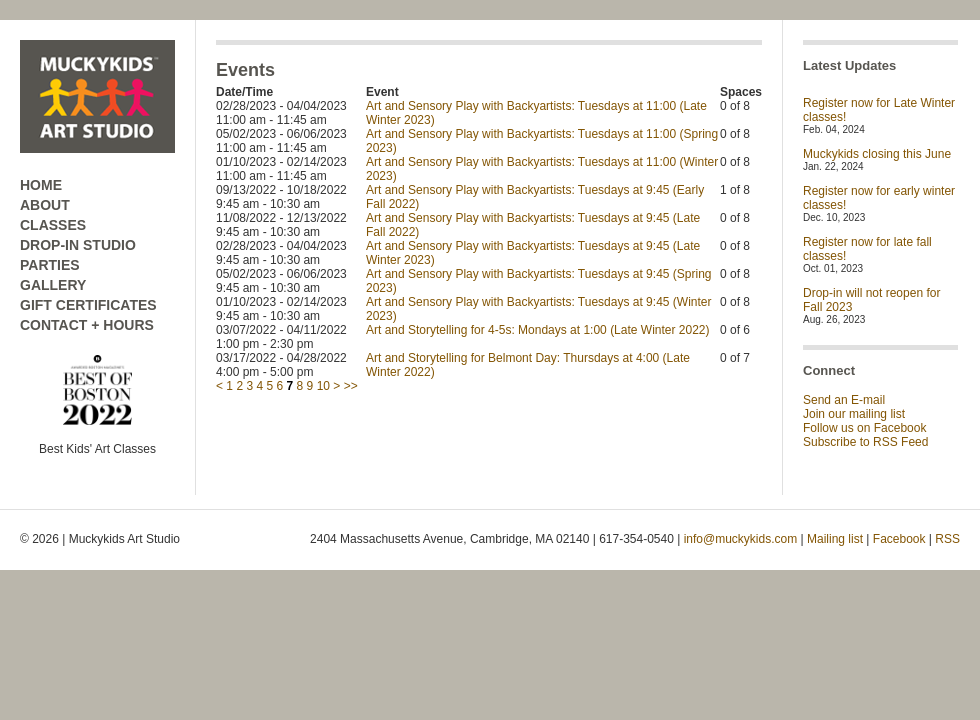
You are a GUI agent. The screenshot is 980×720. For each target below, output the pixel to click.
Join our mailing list (854, 414)
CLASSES (53, 225)
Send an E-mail (844, 400)
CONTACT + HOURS (87, 325)
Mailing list (835, 539)
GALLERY (53, 285)
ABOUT (45, 205)
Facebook (899, 539)
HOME (41, 185)
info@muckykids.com (741, 539)
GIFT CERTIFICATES (88, 305)
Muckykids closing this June (877, 154)
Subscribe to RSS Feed (865, 442)
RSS (947, 539)
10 (323, 386)
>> (351, 386)
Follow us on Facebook (864, 428)
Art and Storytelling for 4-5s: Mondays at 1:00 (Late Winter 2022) (538, 330)
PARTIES (50, 265)
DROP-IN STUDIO (78, 245)
